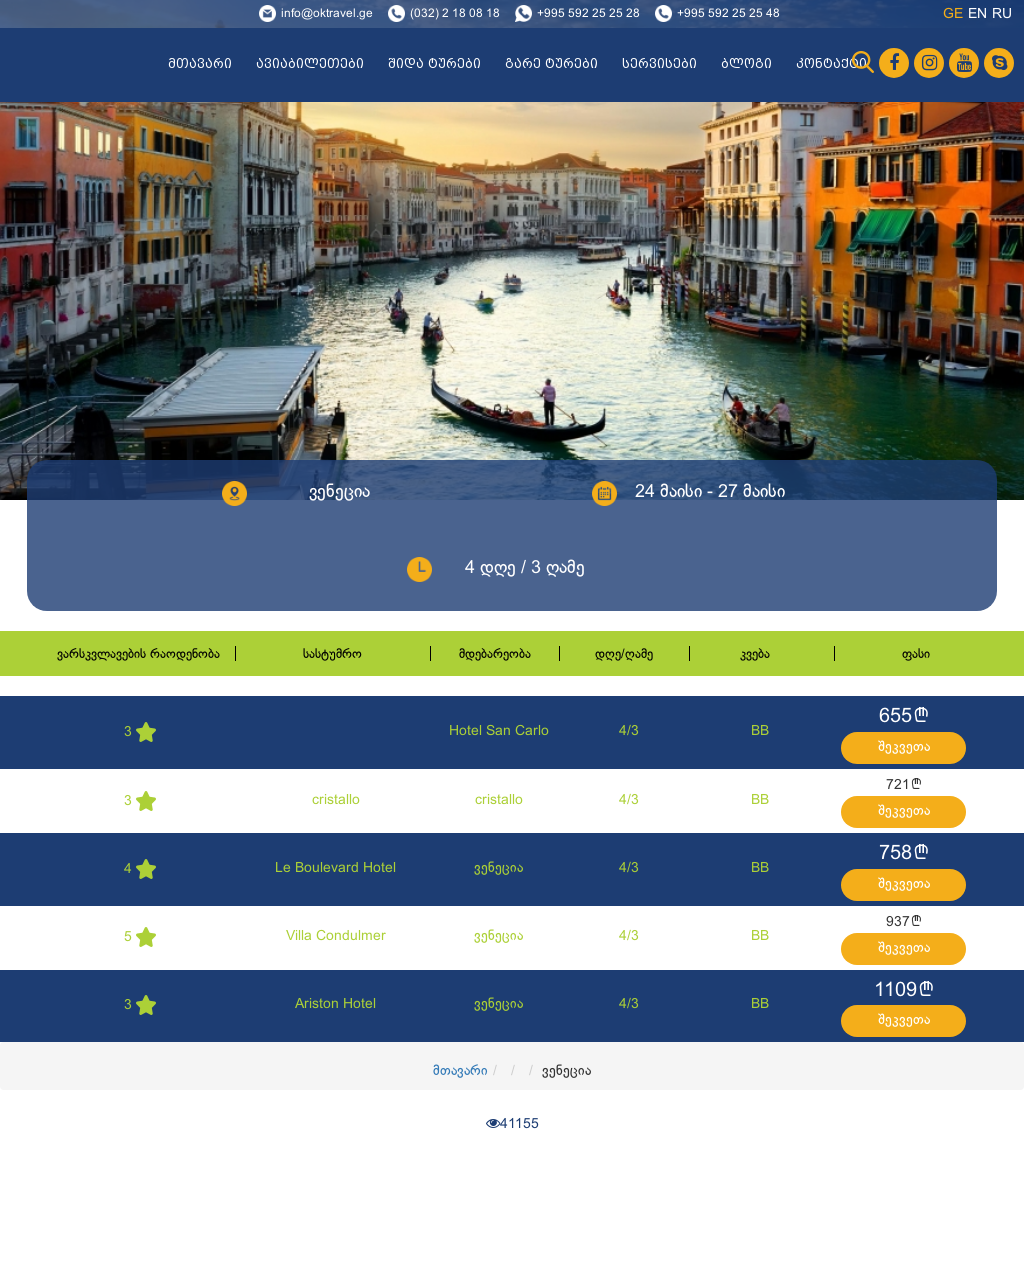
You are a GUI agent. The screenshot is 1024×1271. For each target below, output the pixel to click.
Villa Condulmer (336, 936)
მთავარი (200, 64)
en (977, 14)
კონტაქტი (831, 64)
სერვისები (659, 64)
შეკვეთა (904, 747)
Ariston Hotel (335, 1004)
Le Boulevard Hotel (335, 868)
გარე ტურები (551, 64)
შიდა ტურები (434, 64)
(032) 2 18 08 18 (455, 14)
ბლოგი (746, 64)
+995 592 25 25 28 (588, 14)
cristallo (336, 800)
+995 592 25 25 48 (728, 14)
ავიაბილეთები (310, 64)
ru (1002, 14)
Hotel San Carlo (499, 731)
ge (953, 14)
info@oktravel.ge (327, 14)
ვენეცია (498, 868)
